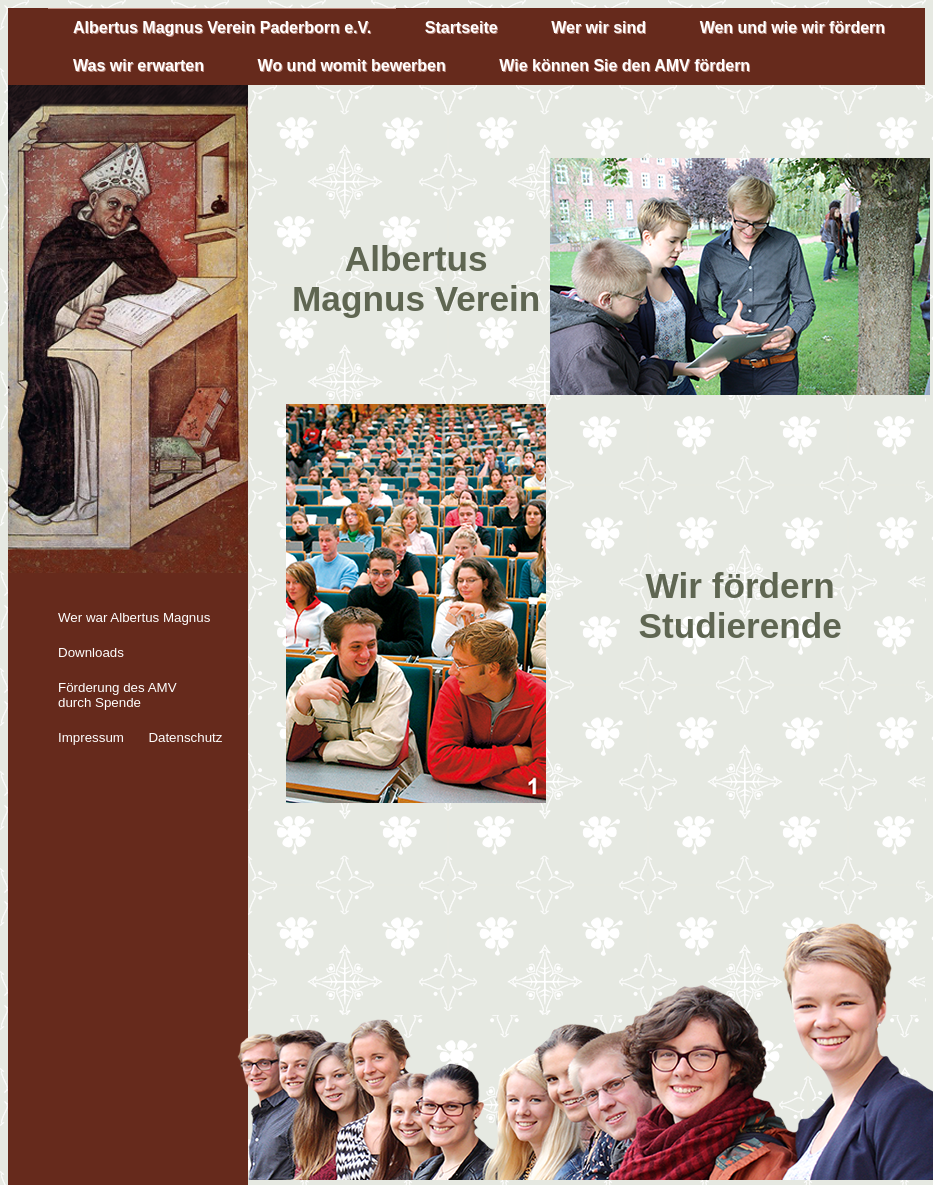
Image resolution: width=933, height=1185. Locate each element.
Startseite (461, 27)
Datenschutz (185, 737)
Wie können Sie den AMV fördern (624, 65)
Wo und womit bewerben (352, 65)
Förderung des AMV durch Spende (117, 695)
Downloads (91, 652)
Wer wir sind (598, 27)
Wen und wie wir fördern (793, 27)
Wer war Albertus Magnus (134, 617)
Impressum (91, 737)
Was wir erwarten (138, 65)
